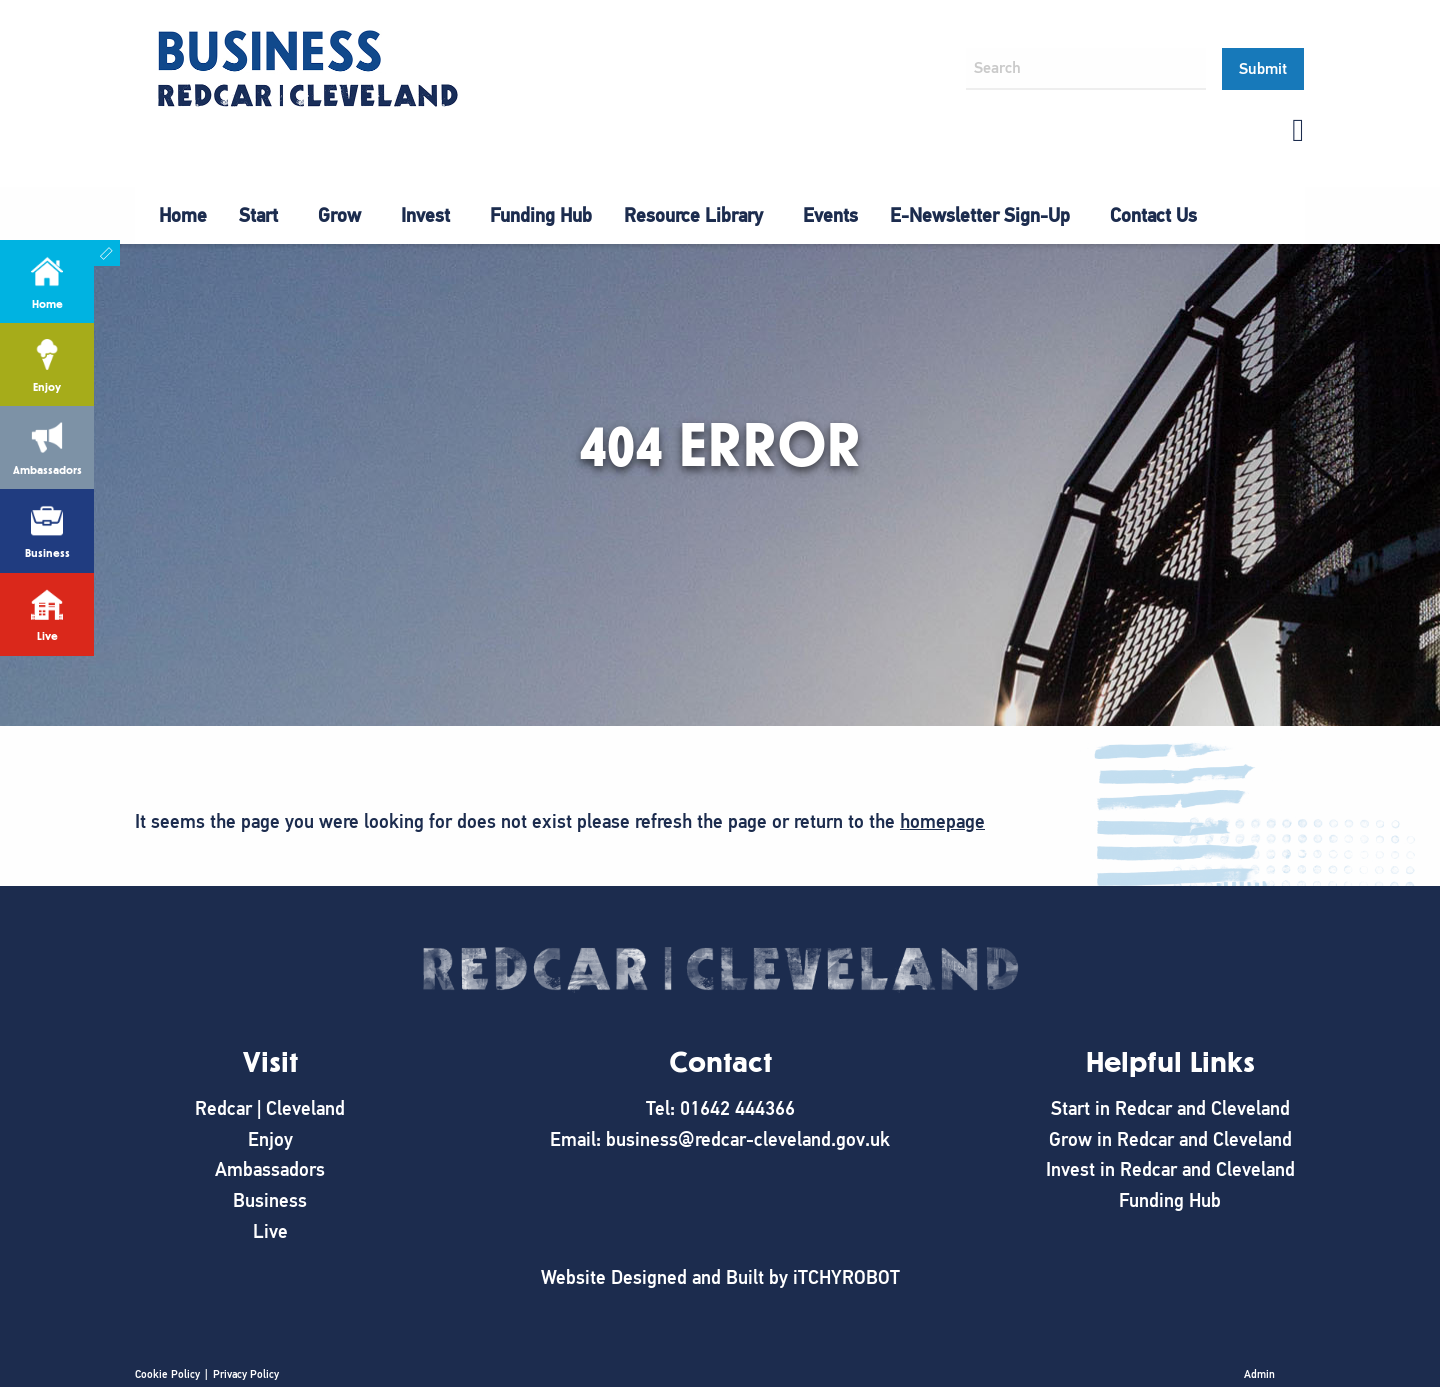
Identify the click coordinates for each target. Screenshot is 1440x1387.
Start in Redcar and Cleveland (1170, 1108)
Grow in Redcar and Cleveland (1170, 1139)
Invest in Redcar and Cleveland (1170, 1169)
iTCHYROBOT (846, 1277)
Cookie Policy (167, 1374)
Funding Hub (541, 215)
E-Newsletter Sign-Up (980, 215)
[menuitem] (183, 216)
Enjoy (270, 1139)
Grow (339, 215)
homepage (942, 821)
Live (270, 1231)
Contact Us (1153, 215)
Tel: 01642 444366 (720, 1108)
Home (183, 215)
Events (830, 215)
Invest (425, 215)
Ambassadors (270, 1169)
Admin (1259, 1374)
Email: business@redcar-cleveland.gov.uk (720, 1139)
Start (258, 215)
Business (270, 1200)
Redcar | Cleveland (270, 1108)
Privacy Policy (246, 1374)
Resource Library (693, 215)
